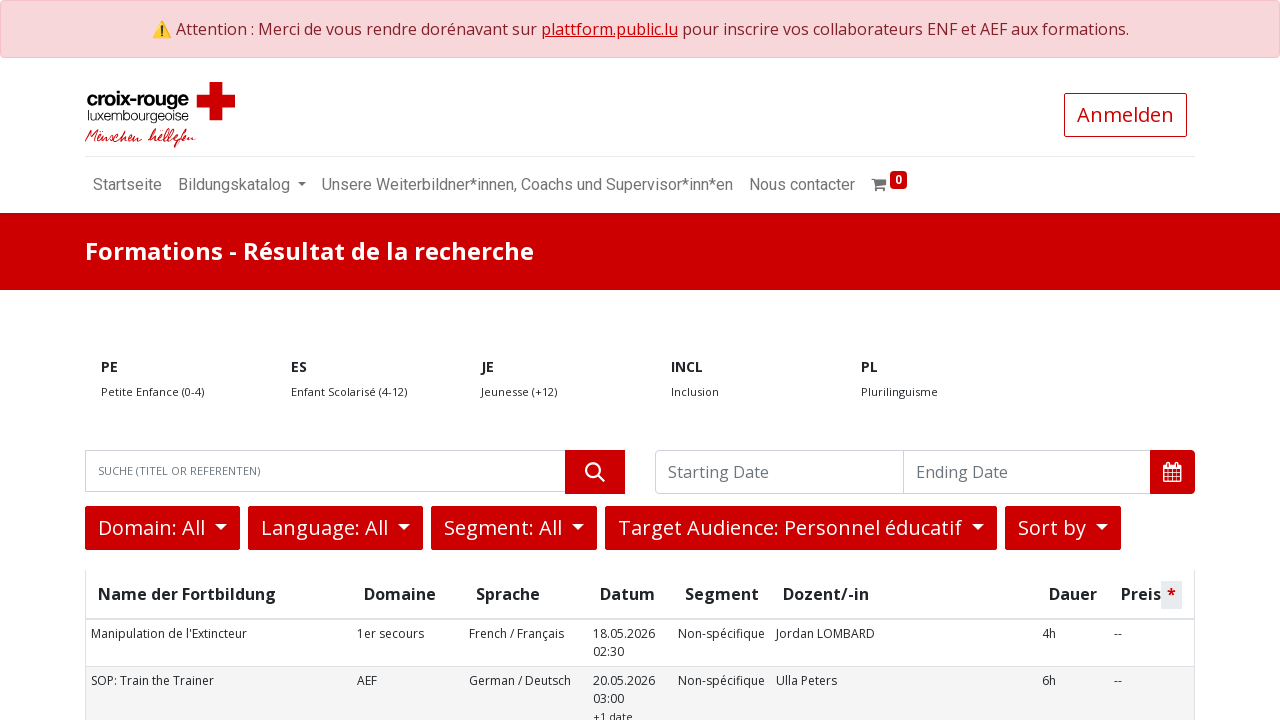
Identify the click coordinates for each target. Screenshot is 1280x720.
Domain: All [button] (154, 527)
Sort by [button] (1054, 527)
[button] (1172, 472)
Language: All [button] (327, 527)
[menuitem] (127, 185)
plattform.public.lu (609, 29)
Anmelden (1125, 114)
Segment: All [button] (505, 527)
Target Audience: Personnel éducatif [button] (792, 527)
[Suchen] (595, 472)
